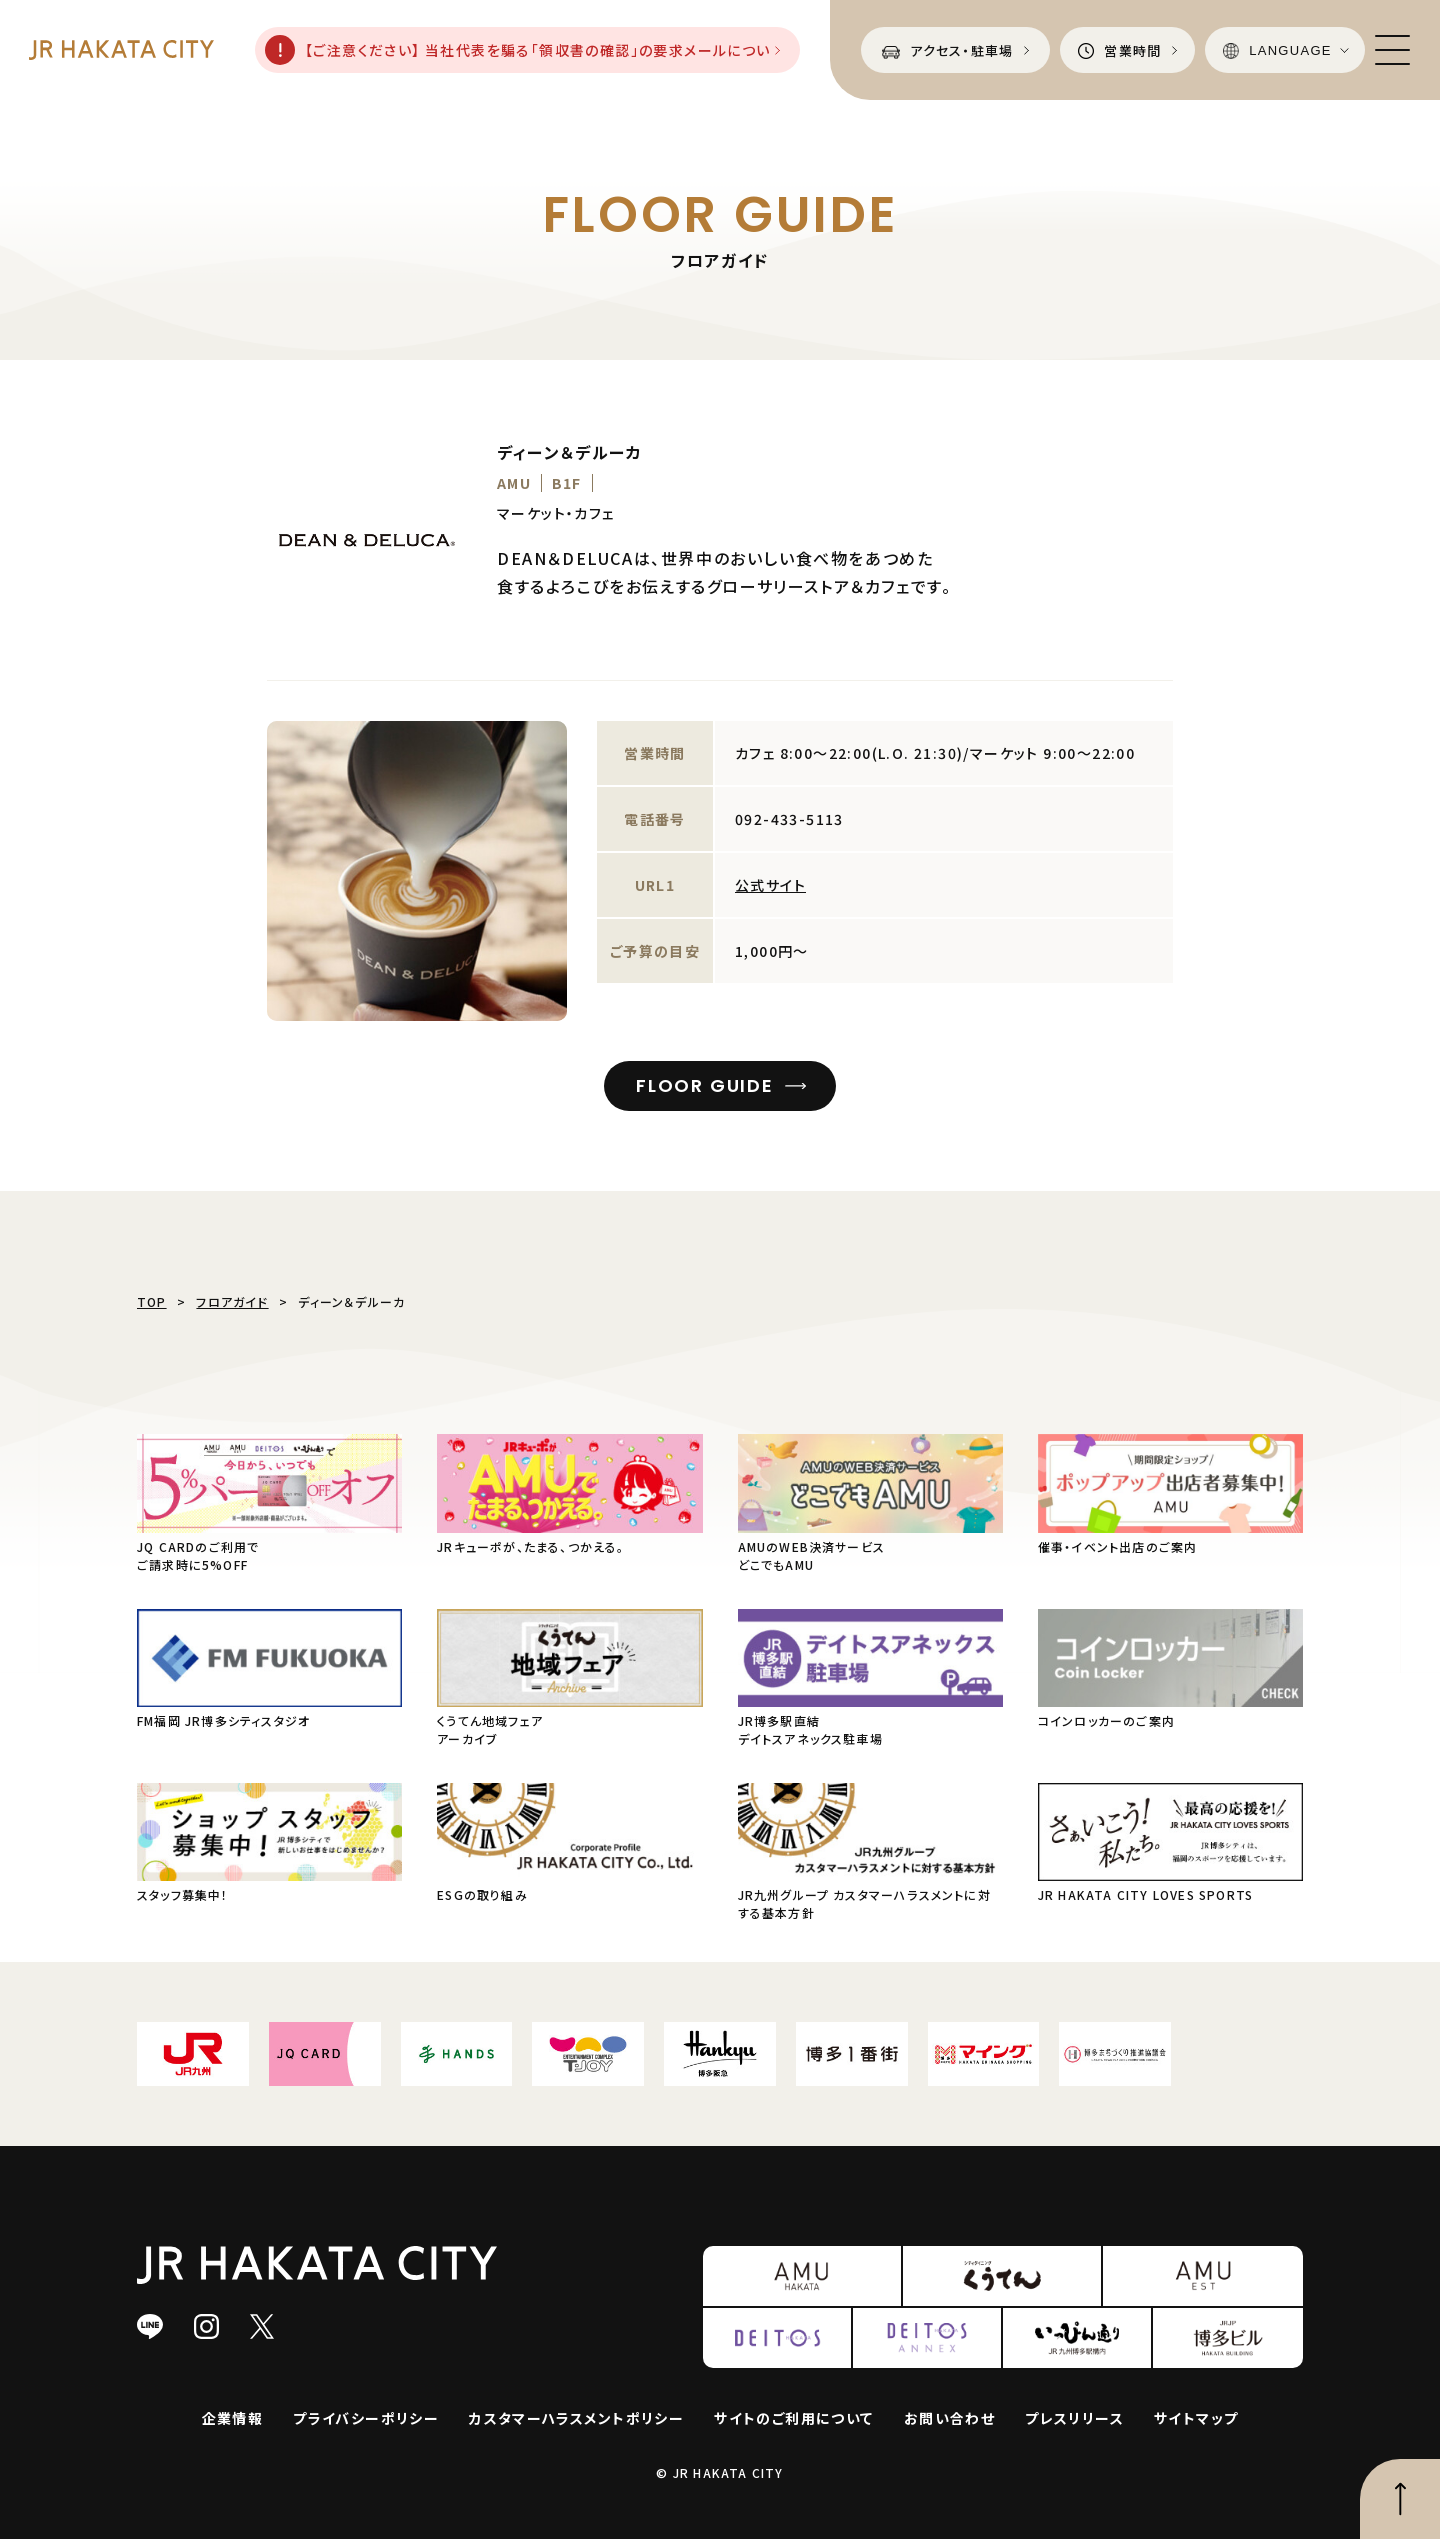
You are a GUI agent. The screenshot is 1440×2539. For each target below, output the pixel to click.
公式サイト (770, 885)
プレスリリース (1074, 2418)
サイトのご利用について (793, 2418)
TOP (152, 1301)
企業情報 (233, 2418)
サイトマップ (1196, 2418)
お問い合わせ (949, 2418)
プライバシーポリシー (366, 2418)
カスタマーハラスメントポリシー (576, 2418)
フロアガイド (232, 1301)
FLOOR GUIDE (705, 1085)
